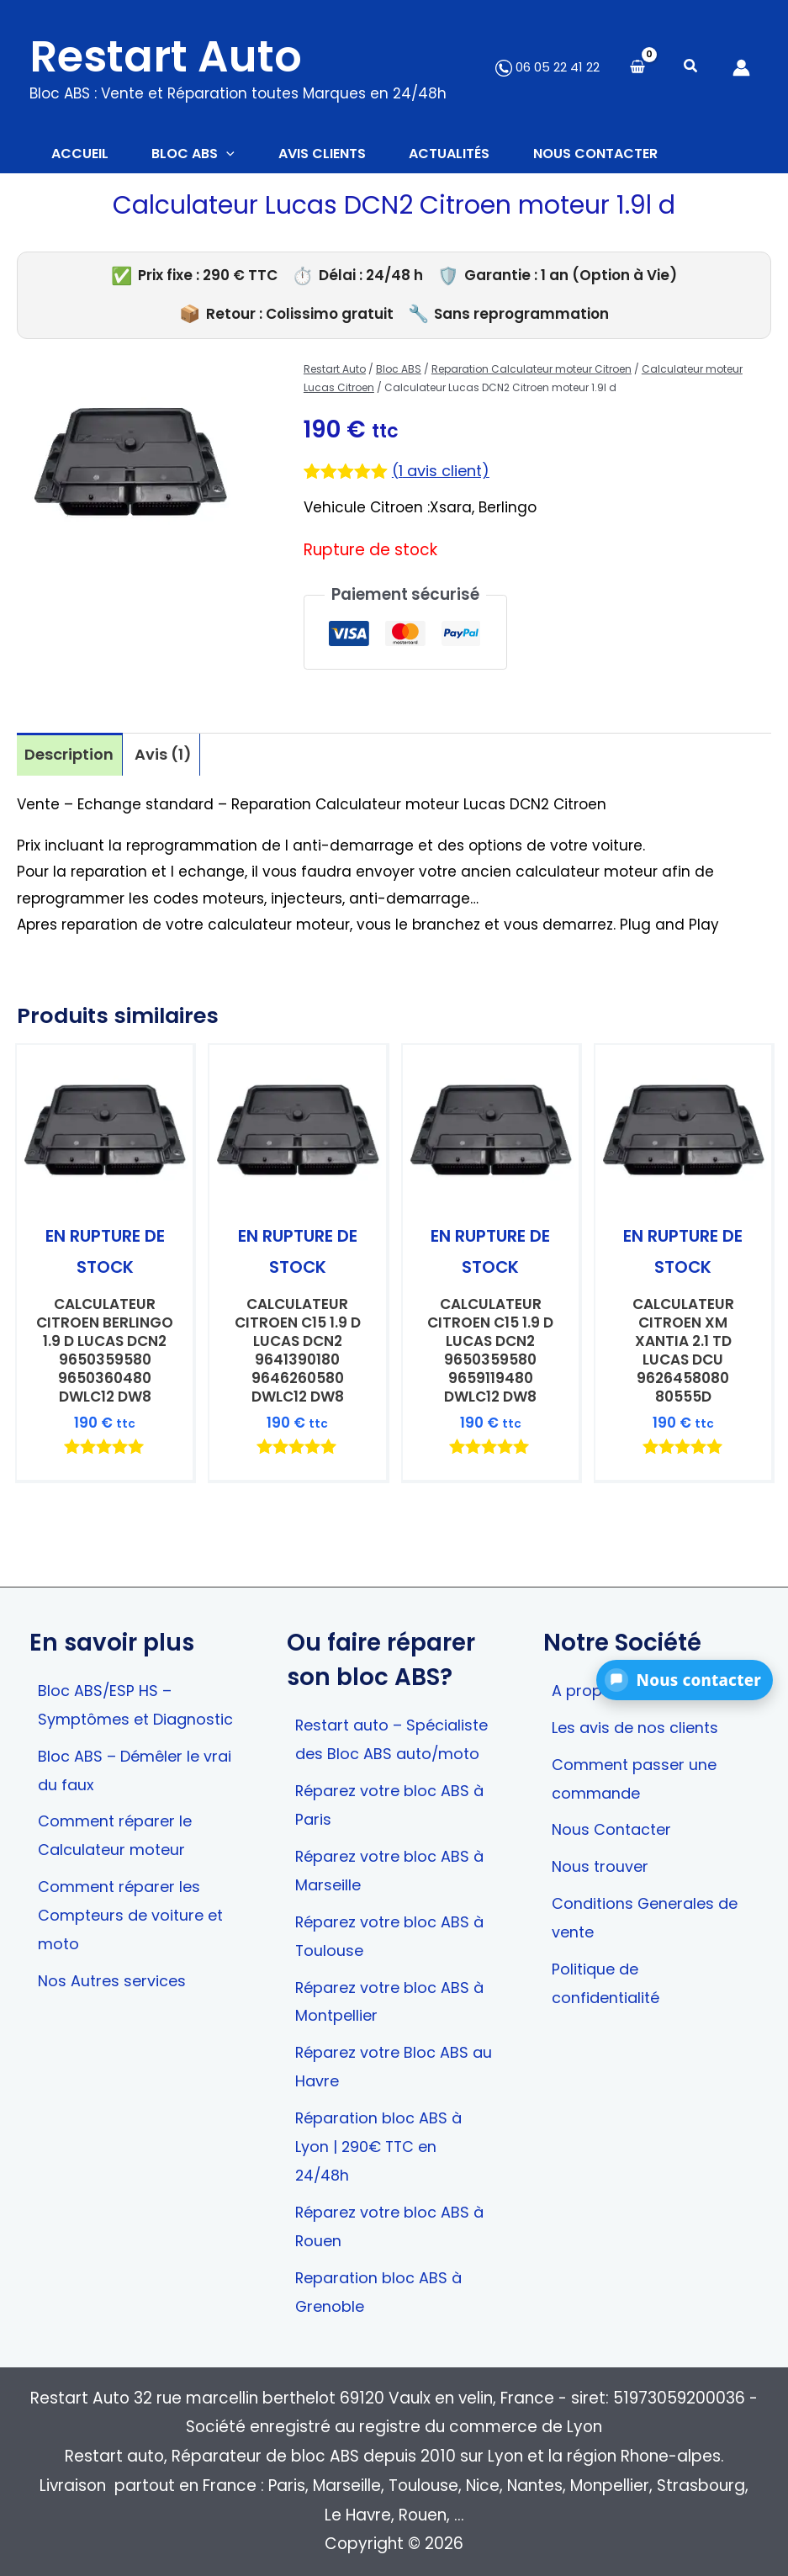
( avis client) (443, 475)
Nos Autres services (114, 1974)
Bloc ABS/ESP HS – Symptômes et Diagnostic (106, 1677)
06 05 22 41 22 (547, 67)
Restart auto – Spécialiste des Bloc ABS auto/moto (390, 1712)
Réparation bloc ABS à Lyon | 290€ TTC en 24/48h (382, 2142)
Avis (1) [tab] (166, 757)
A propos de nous (621, 1648)
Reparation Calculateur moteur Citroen (531, 372)
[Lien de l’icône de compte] (741, 68)
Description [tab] (70, 757)
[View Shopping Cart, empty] (637, 67)
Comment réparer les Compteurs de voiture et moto (135, 1907)
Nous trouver (601, 1827)
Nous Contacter (614, 1790)
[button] (691, 67)
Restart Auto (165, 56)
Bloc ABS (398, 372)
